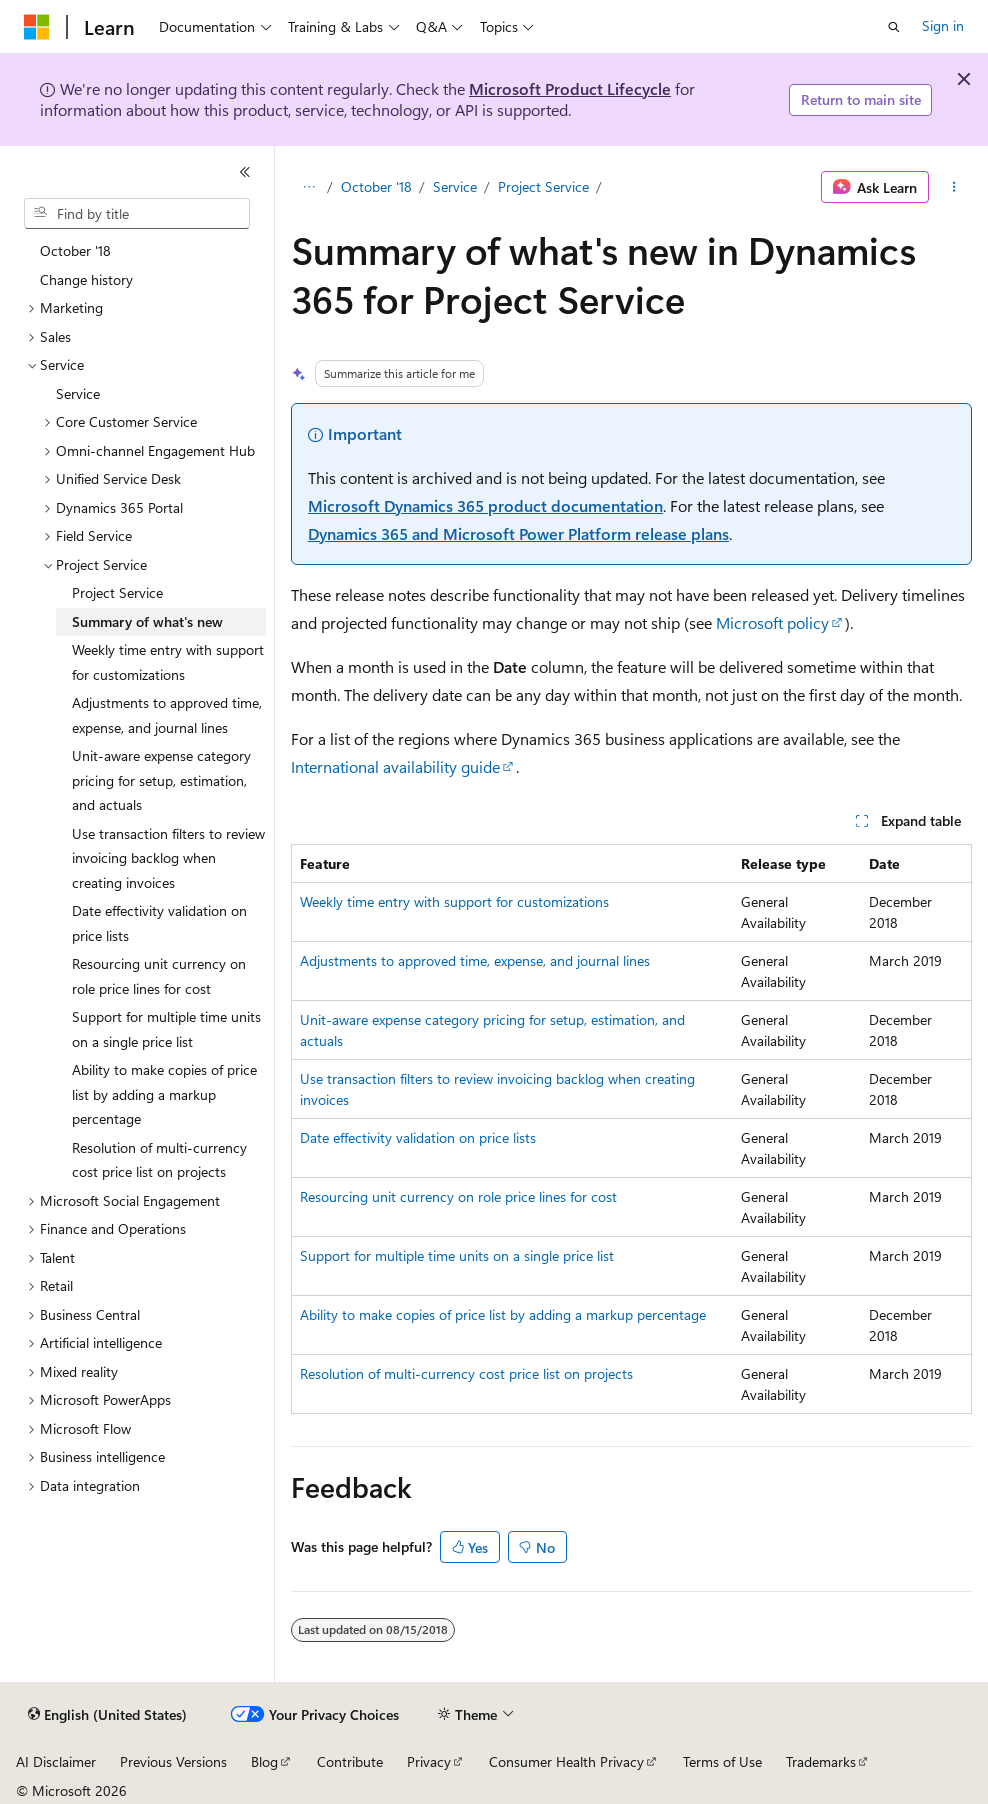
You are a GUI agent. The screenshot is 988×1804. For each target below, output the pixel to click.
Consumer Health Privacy (566, 1761)
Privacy (429, 1761)
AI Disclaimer (56, 1761)
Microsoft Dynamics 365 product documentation (485, 505)
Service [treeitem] (78, 393)
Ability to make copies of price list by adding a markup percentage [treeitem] (164, 1094)
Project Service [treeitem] (117, 592)
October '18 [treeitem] (75, 250)
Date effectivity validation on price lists (418, 1137)
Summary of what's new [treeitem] (147, 621)
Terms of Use (722, 1761)
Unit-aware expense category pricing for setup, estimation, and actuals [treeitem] (161, 780)
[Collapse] (245, 172)
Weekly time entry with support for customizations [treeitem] (168, 662)
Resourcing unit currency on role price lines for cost (458, 1196)
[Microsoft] (37, 27)
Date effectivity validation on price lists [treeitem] (159, 923)
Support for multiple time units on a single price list (457, 1255)
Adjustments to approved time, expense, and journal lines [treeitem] (167, 715)
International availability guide (395, 766)
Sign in (943, 25)
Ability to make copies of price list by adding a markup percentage (503, 1314)
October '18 (376, 186)
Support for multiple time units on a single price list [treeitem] (166, 1029)
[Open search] (894, 27)
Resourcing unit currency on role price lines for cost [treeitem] (159, 976)
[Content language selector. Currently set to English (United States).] (107, 1715)
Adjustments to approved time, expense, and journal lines (475, 960)
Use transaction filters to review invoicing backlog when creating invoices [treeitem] (168, 858)
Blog (264, 1761)
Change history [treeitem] (86, 279)
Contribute (350, 1761)
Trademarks (821, 1761)
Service (455, 186)
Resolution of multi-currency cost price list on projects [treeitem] (159, 1160)
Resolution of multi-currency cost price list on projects (466, 1373)
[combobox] (137, 214)
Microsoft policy (772, 622)
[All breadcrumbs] (308, 187)
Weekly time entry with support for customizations (454, 901)
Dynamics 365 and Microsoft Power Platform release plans (518, 533)
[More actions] (954, 187)
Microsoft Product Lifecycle (570, 88)
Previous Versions (173, 1761)
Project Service (543, 186)
